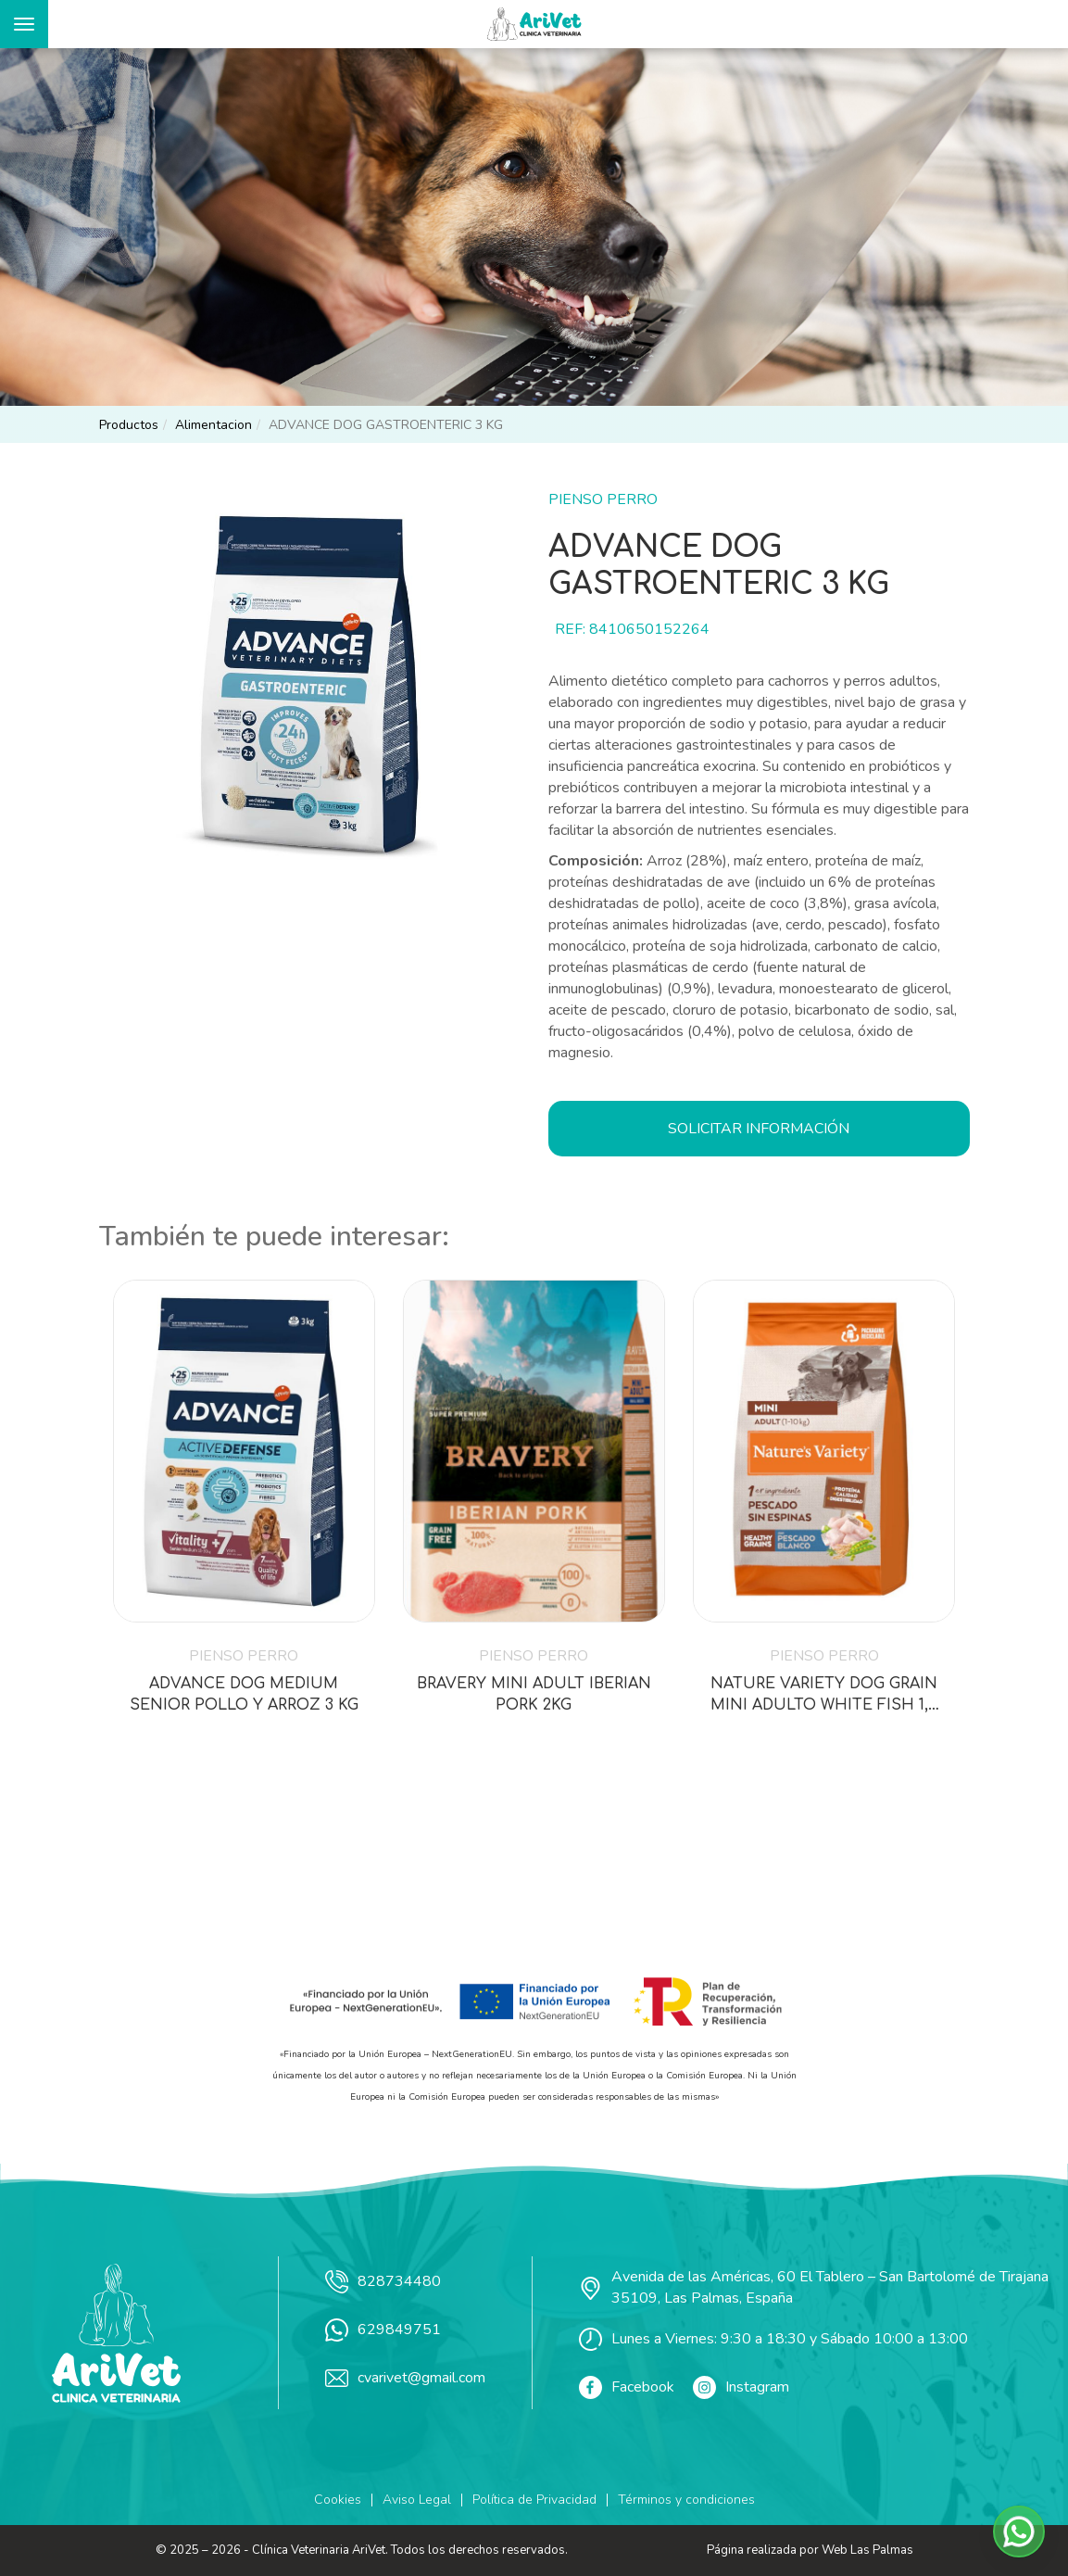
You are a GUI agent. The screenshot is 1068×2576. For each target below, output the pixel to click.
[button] (1018, 2531)
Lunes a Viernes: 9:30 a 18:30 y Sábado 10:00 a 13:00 (773, 2339)
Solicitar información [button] (758, 1128)
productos (128, 425)
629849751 (383, 2330)
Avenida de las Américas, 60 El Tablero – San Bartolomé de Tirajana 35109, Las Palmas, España (814, 2287)
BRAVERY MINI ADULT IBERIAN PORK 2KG (534, 1694)
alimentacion (213, 425)
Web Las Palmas (867, 2550)
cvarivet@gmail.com (405, 2378)
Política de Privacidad (534, 2499)
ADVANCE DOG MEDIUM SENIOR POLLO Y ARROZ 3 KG (244, 1694)
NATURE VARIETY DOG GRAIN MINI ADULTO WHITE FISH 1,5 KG (823, 1695)
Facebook (626, 2387)
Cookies (337, 2499)
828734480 (383, 2281)
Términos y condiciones (686, 2499)
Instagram (741, 2387)
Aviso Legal (417, 2499)
